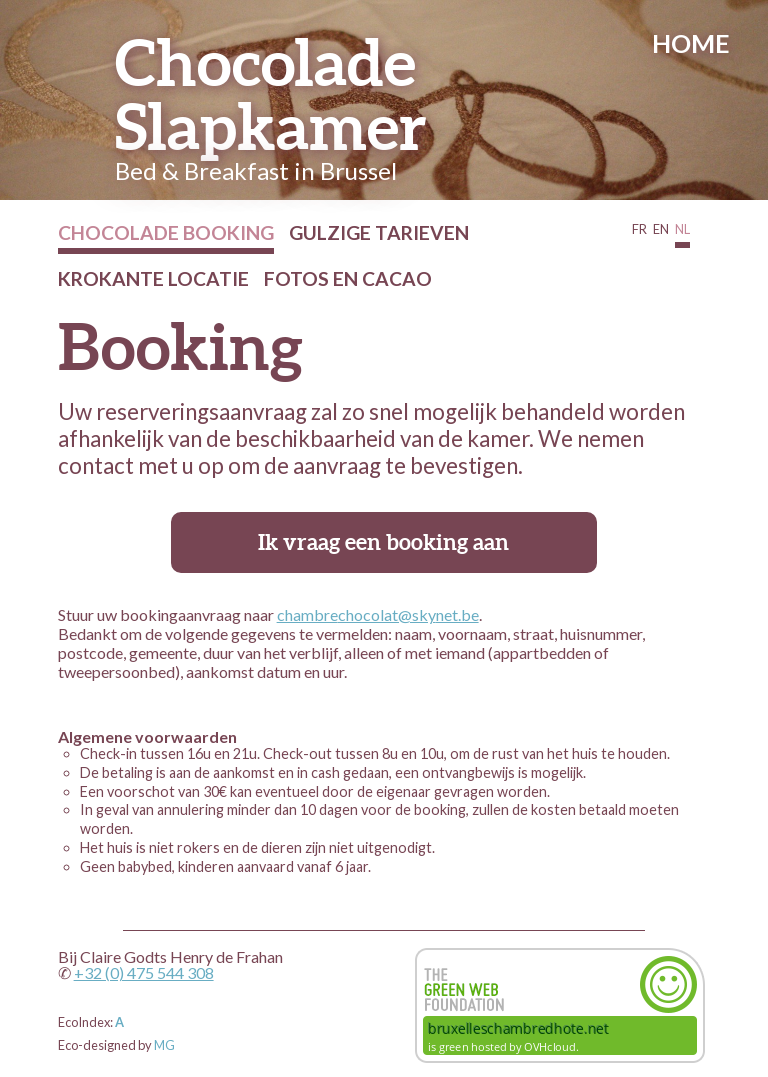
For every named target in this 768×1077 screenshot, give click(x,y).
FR (639, 229)
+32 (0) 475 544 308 (144, 972)
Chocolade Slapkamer (271, 94)
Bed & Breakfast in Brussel (256, 170)
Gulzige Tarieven (379, 232)
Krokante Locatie (153, 278)
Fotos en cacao (348, 278)
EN (661, 229)
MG (164, 1045)
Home (691, 44)
